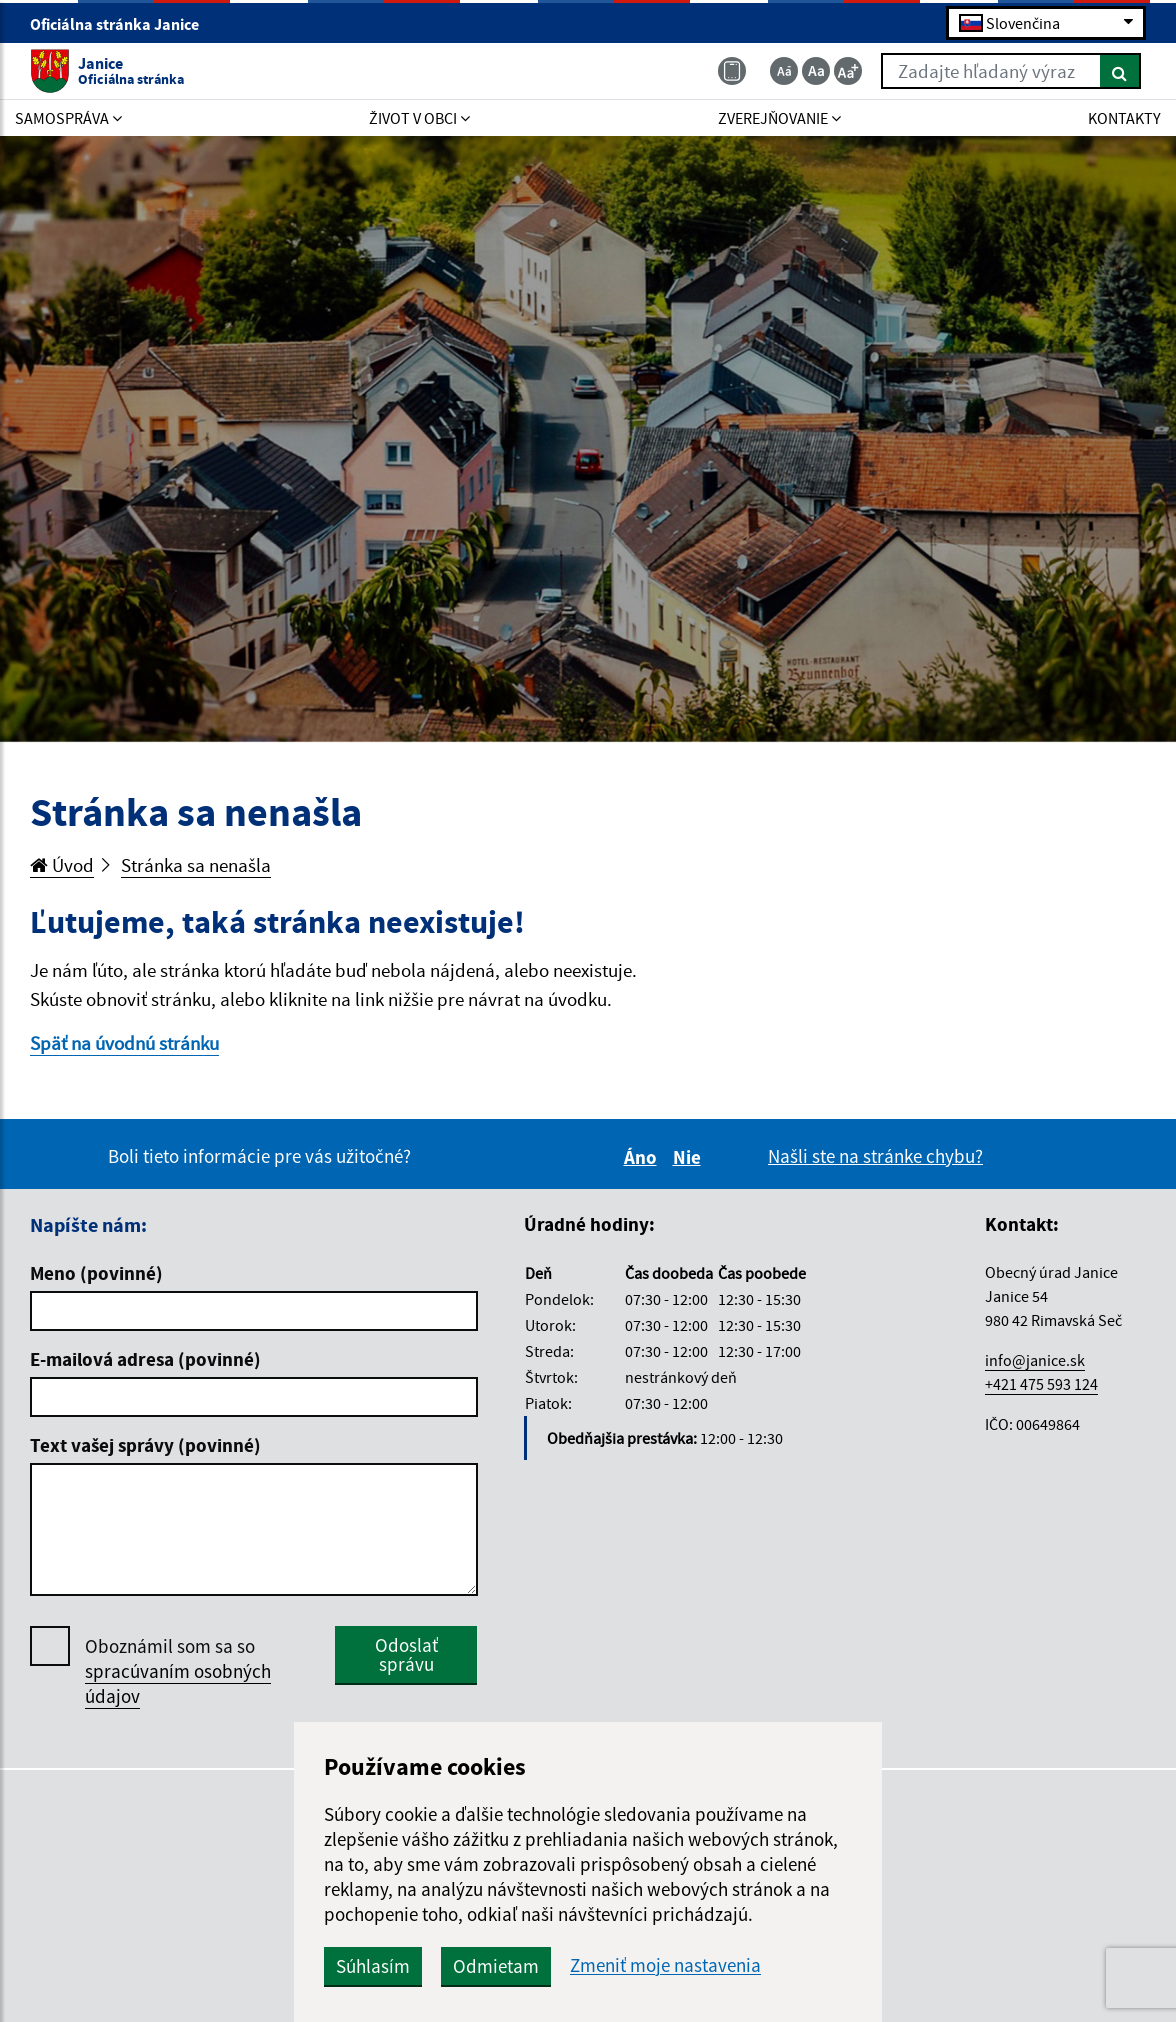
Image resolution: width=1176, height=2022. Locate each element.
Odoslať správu (406, 1654)
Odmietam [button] (496, 1966)
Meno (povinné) (96, 1273)
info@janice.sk (1035, 1360)
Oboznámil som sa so (178, 1671)
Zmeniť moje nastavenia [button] (665, 1965)
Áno (643, 1157)
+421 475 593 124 (1041, 1384)
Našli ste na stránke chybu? (875, 1156)
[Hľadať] (1120, 71)
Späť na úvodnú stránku (124, 1043)
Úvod (62, 865)
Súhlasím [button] (373, 1966)
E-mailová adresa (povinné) (145, 1359)
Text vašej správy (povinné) (145, 1445)
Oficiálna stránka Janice (123, 24)
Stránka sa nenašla (196, 865)
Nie (690, 1157)
